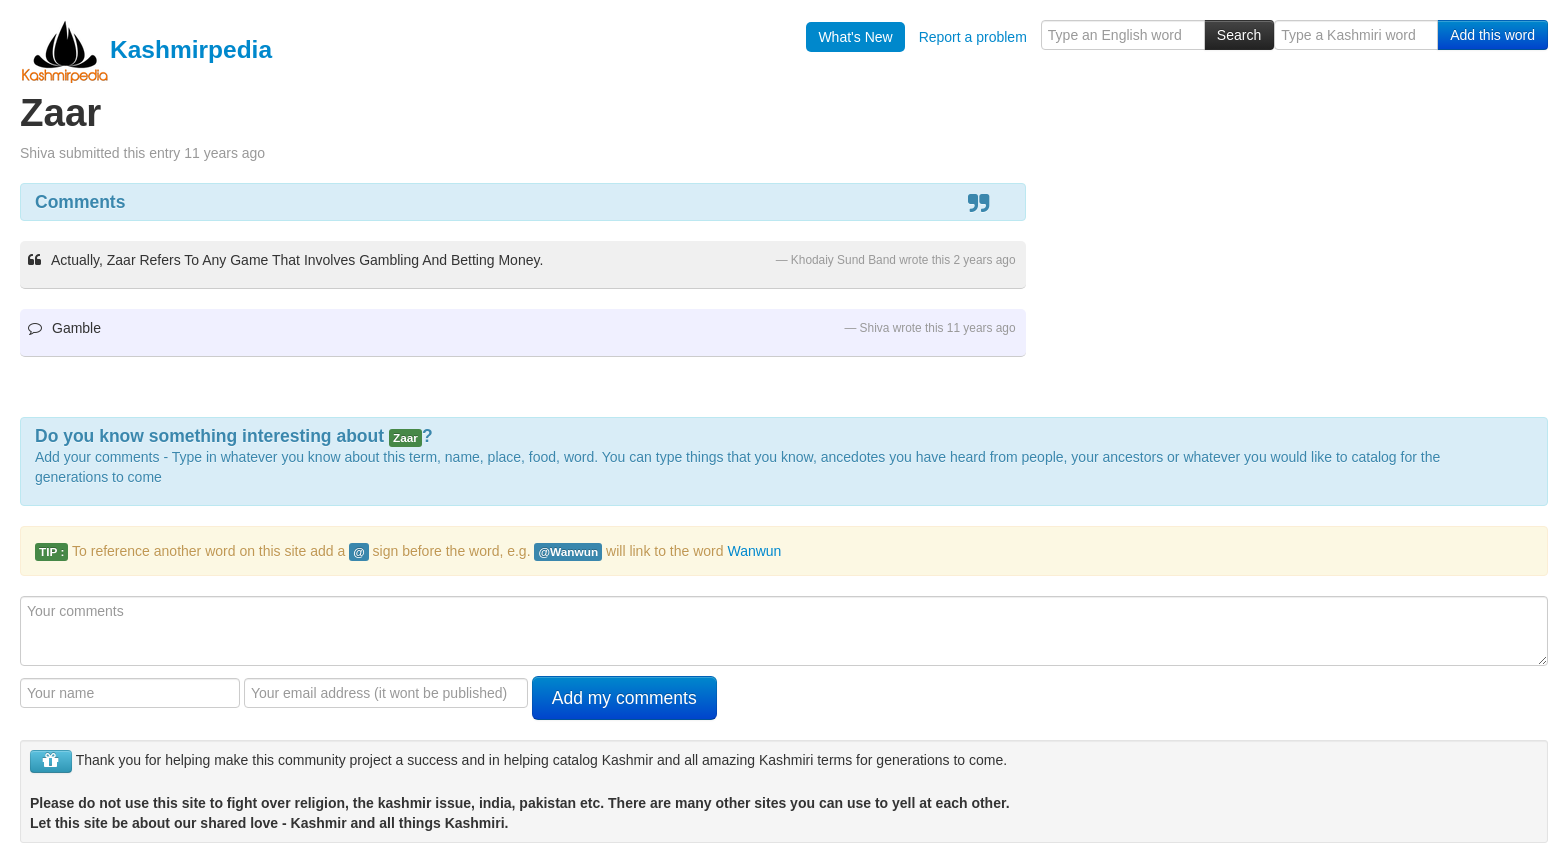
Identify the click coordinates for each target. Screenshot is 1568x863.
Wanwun (754, 551)
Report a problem (973, 37)
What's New (855, 37)
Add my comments (624, 698)
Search (1239, 35)
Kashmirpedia (146, 49)
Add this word (1492, 35)
